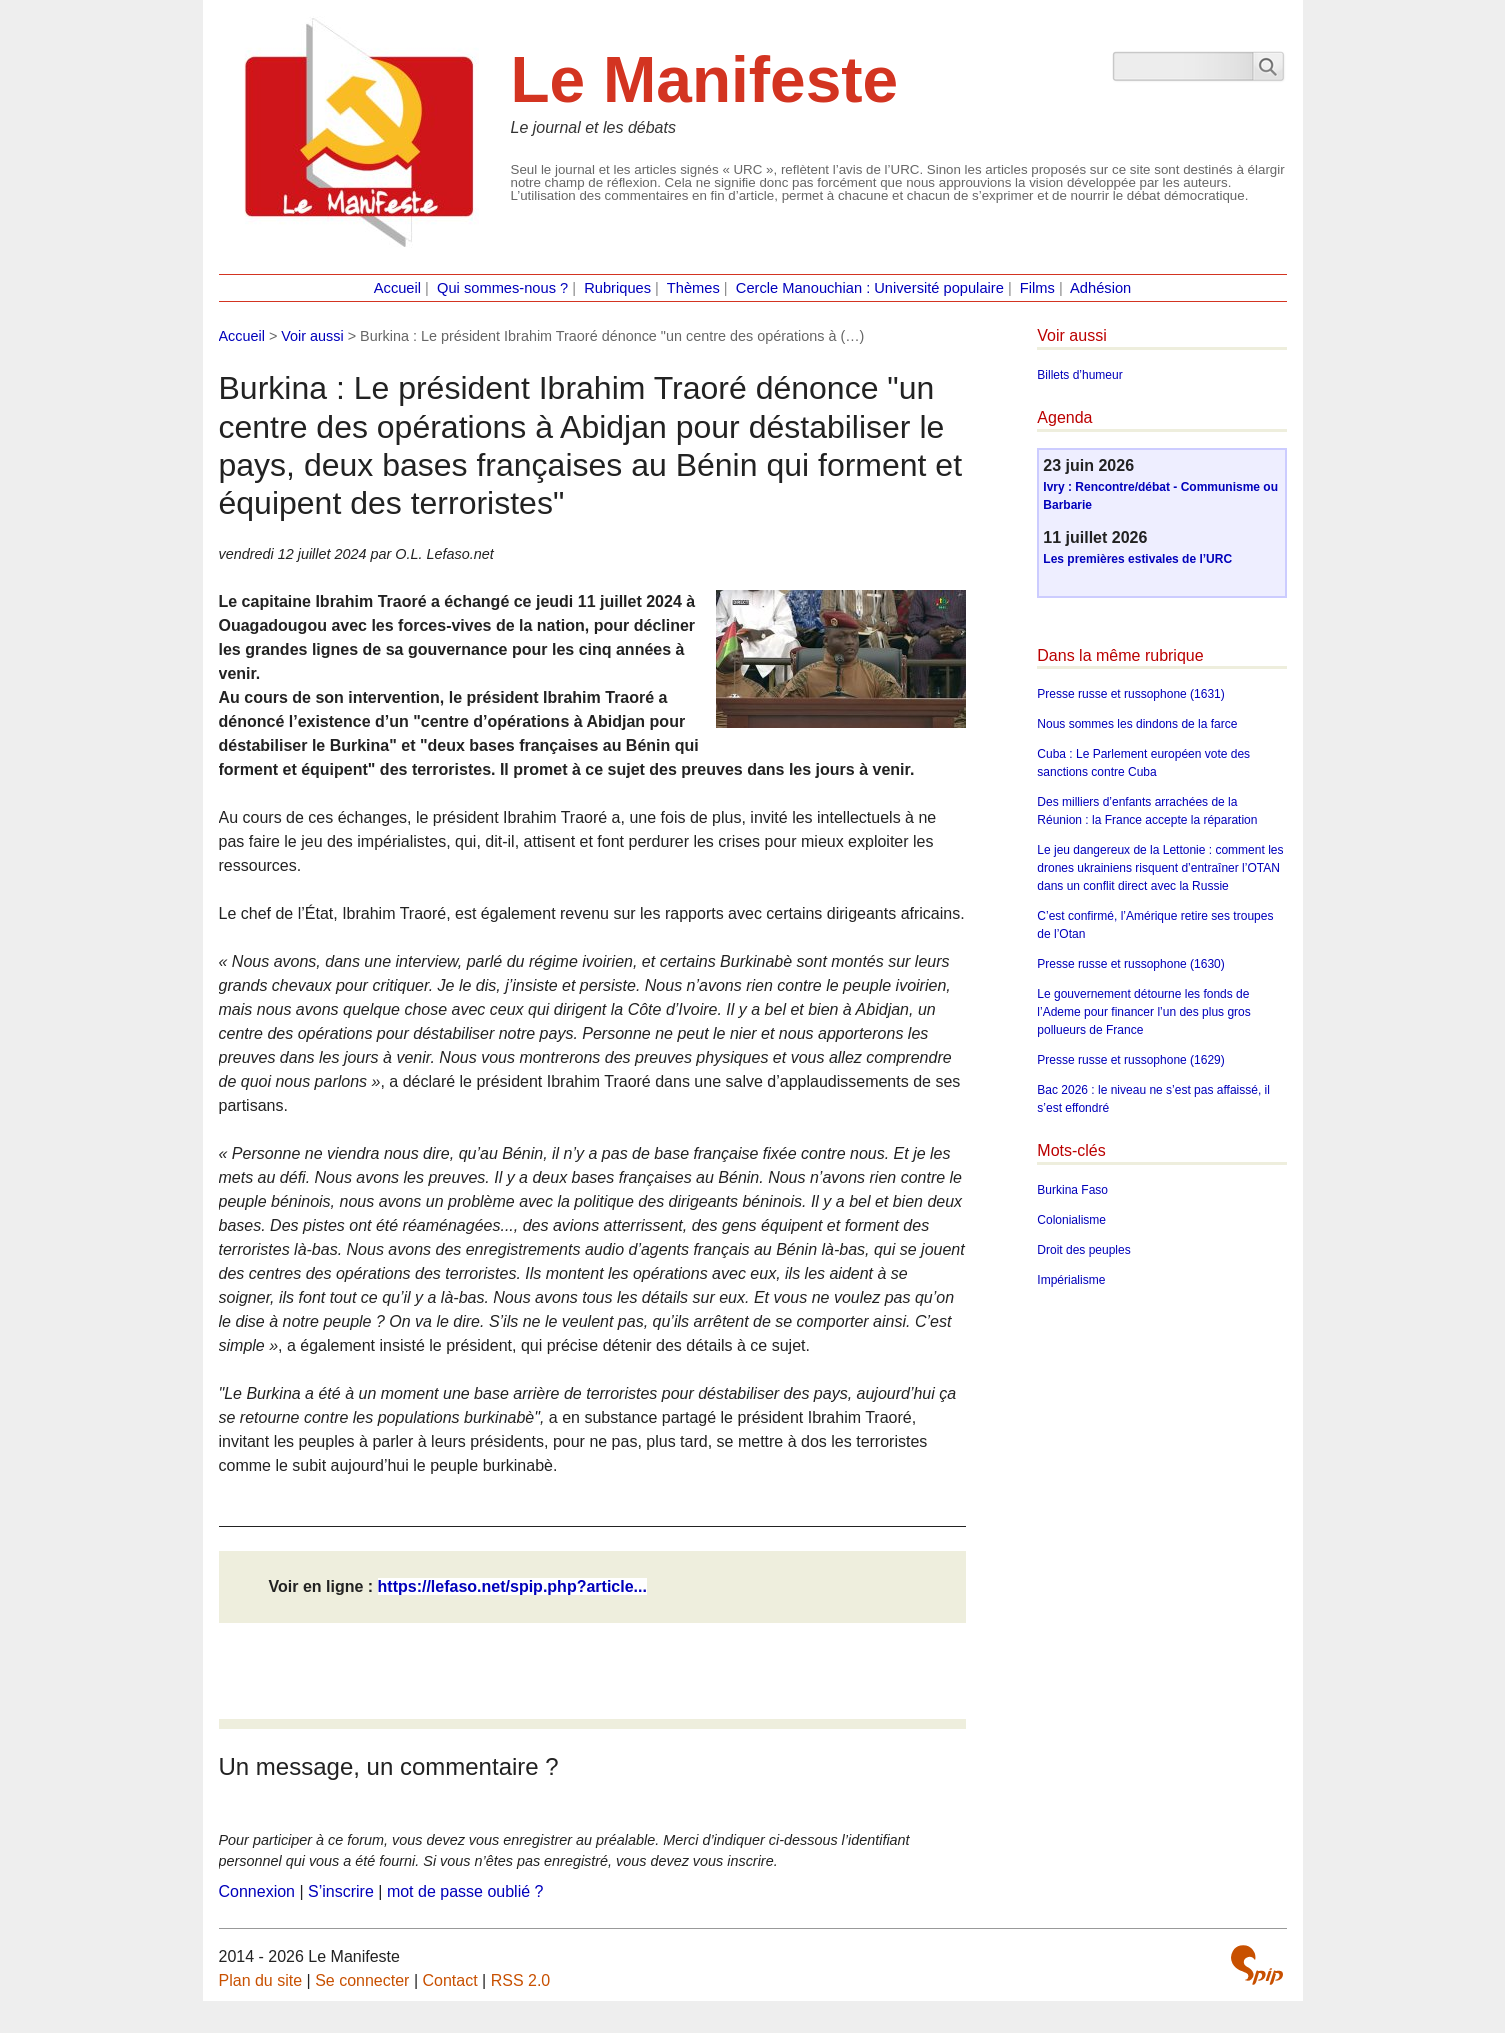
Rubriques (617, 288)
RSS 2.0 (521, 1980)
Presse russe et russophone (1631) (1130, 694)
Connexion (257, 1891)
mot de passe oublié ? (465, 1891)
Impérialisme (1071, 1280)
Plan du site (261, 1980)
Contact (449, 1980)
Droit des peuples (1083, 1250)
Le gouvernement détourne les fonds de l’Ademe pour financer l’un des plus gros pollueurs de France (1143, 1012)
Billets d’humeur (1079, 375)
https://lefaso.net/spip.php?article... (512, 1586)
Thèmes (693, 288)
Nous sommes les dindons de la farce (1137, 724)
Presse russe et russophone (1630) (1130, 964)
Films (1037, 288)
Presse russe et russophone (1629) (1130, 1060)
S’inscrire (341, 1891)
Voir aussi (312, 336)
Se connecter (362, 1980)
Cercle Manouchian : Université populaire (870, 288)
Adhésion (1100, 288)
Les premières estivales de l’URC (1137, 559)
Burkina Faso (1072, 1190)
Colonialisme (1071, 1220)
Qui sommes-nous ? (502, 288)
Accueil (397, 288)
